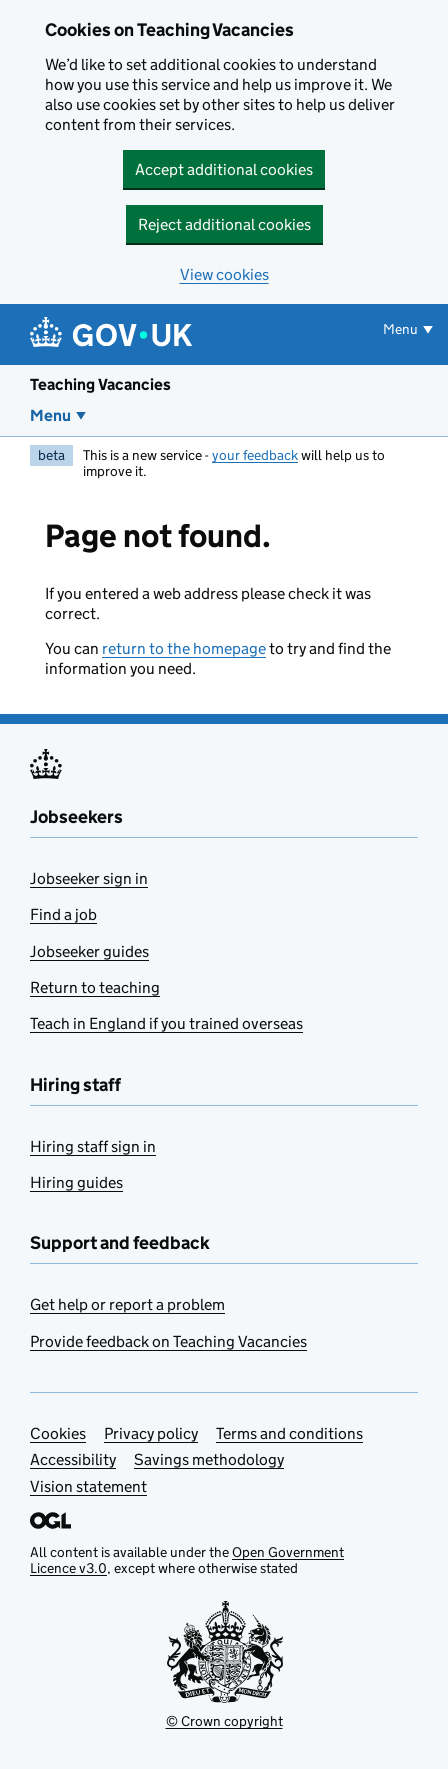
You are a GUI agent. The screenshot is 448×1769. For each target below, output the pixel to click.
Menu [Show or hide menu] (400, 329)
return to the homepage (184, 648)
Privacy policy (151, 1433)
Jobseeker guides (89, 951)
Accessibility (73, 1459)
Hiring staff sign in (93, 1146)
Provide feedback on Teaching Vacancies (168, 1341)
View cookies (224, 274)
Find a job (63, 914)
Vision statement (88, 1486)
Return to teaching (95, 987)
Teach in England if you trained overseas (166, 1023)
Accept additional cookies (224, 169)
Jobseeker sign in (89, 878)
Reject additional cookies (224, 224)
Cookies (58, 1433)
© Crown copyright (224, 1721)
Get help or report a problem (127, 1304)
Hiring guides (76, 1182)
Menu (50, 415)
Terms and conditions (289, 1433)
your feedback (255, 455)
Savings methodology (209, 1459)
